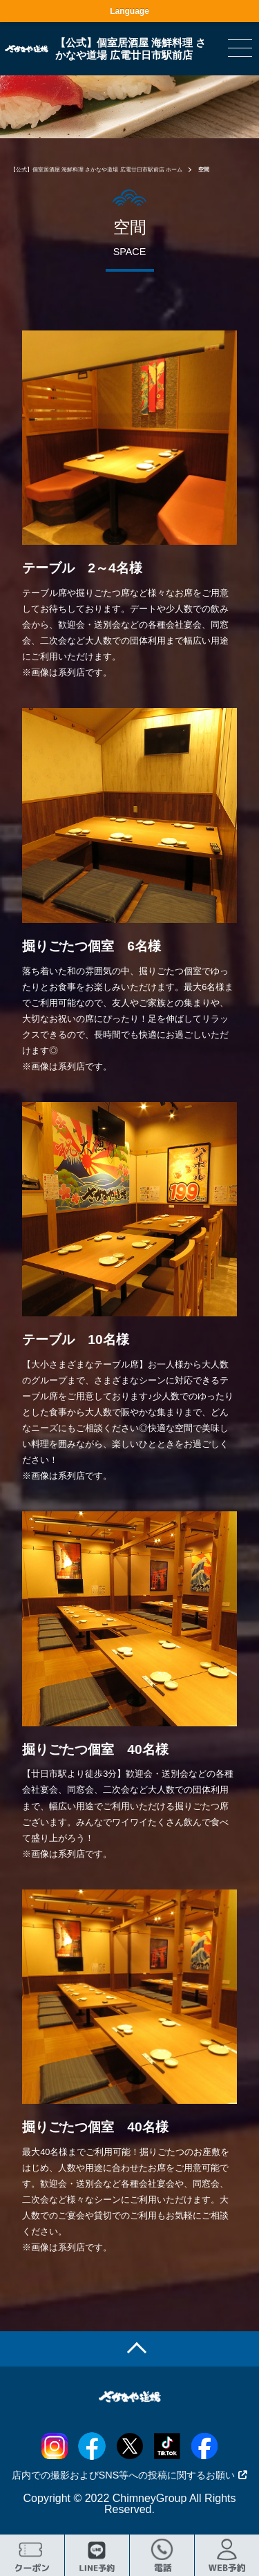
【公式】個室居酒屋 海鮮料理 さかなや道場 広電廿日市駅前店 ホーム (96, 170)
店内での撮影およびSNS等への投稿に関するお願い (130, 2475)
